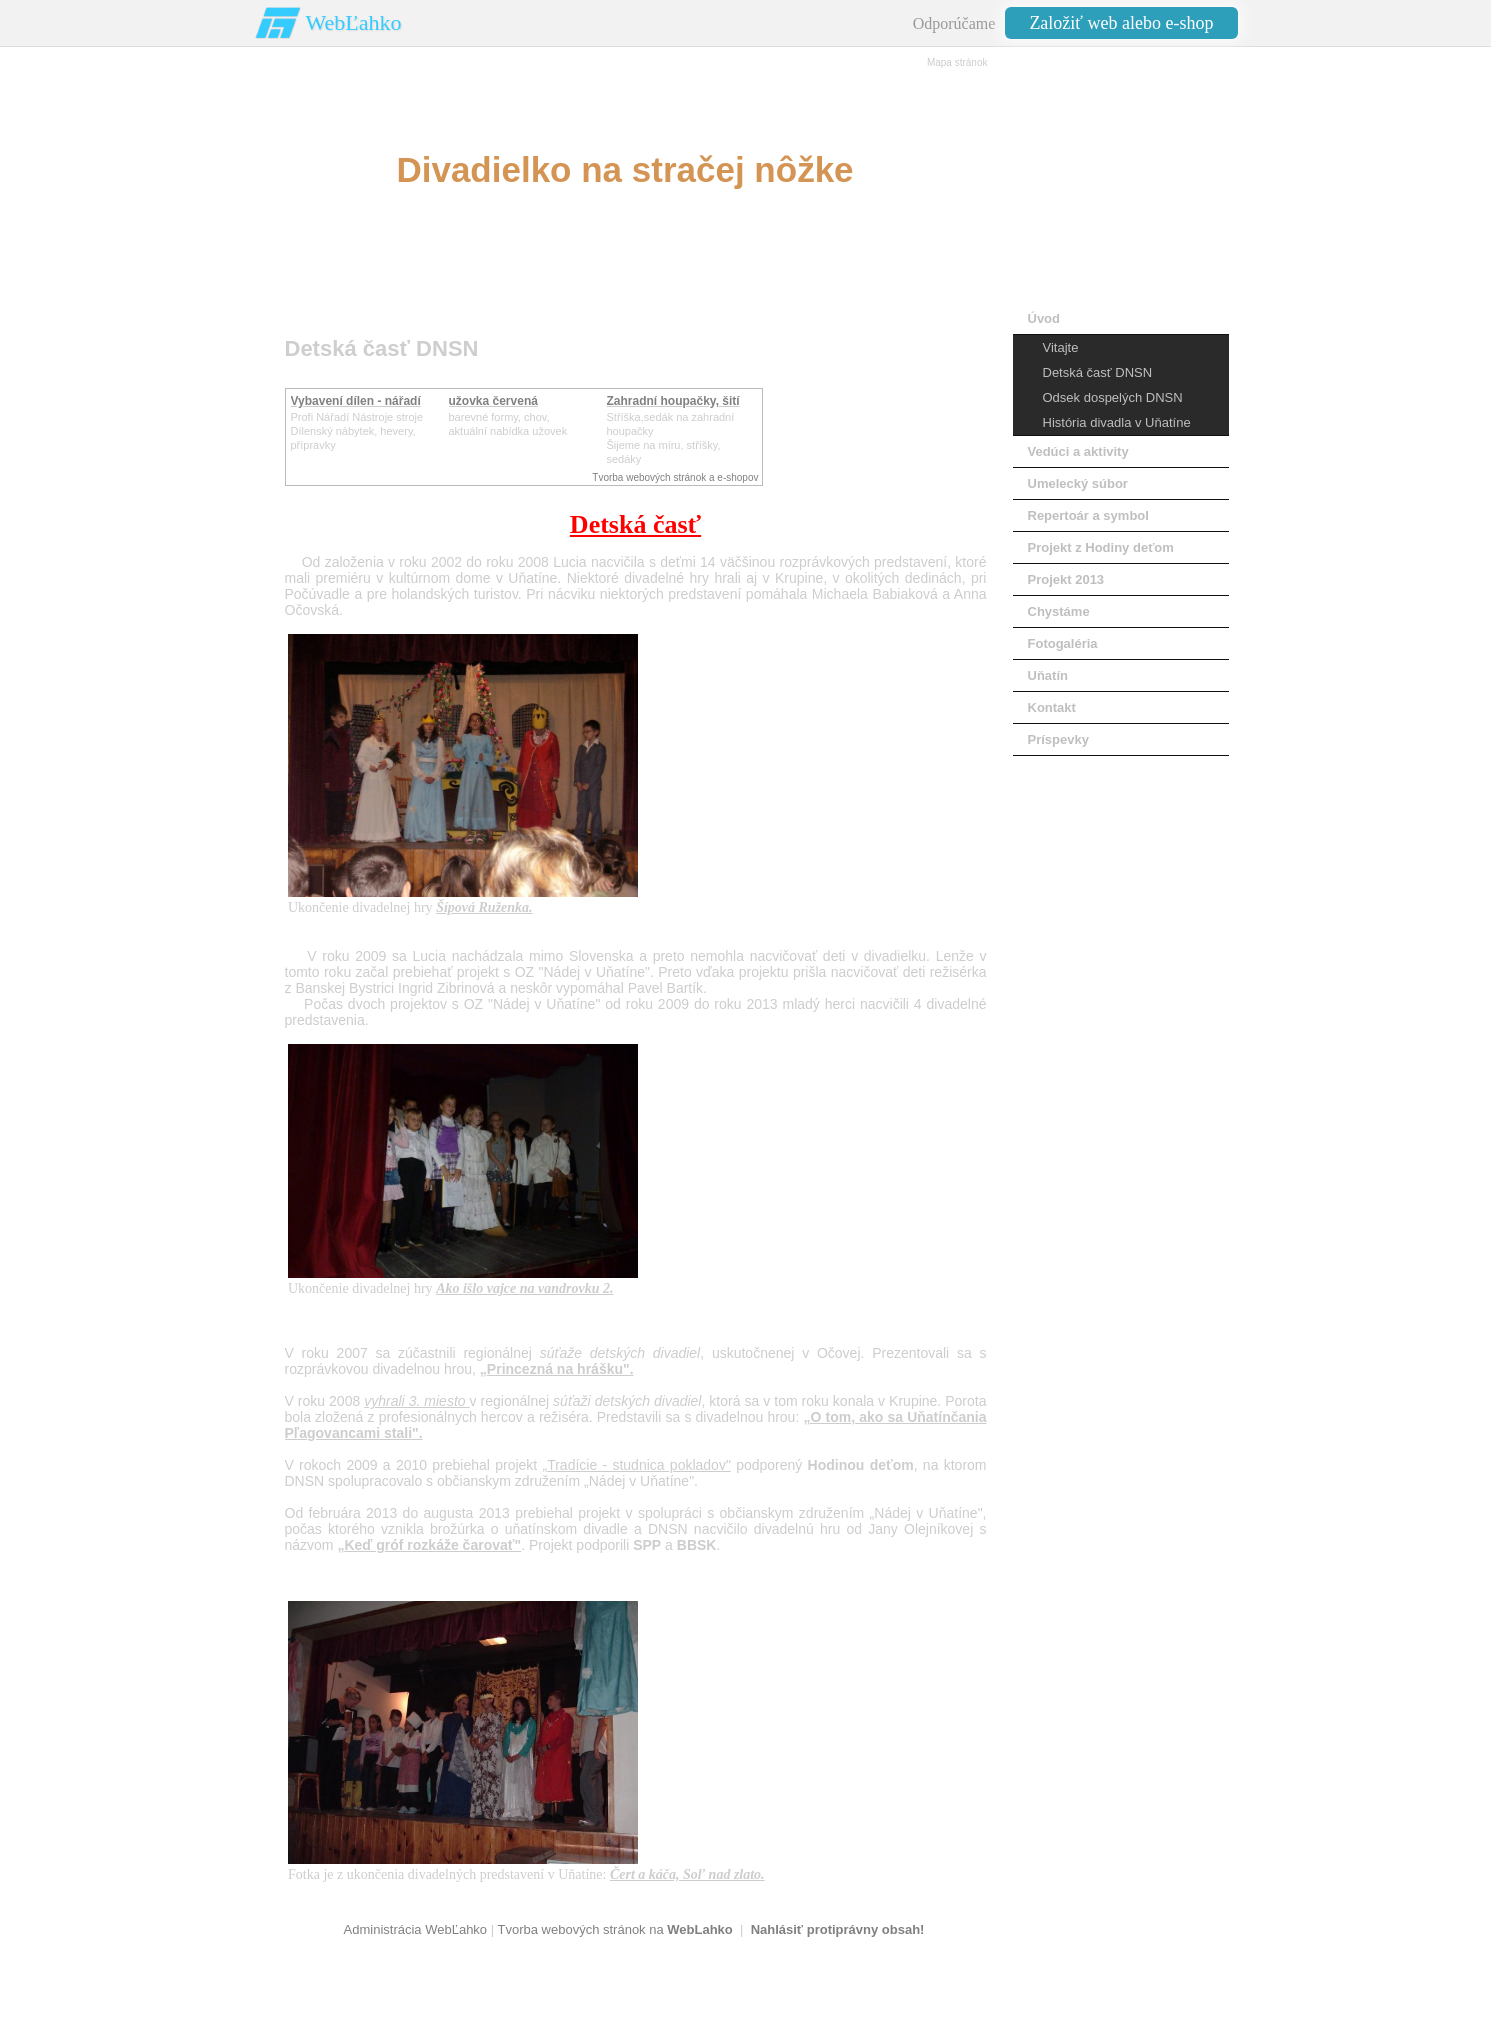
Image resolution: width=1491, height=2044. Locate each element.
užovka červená (493, 401)
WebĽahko (354, 22)
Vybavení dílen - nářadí (356, 401)
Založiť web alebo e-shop (1121, 23)
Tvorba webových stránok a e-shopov (675, 477)
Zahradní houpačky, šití (673, 401)
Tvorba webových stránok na (614, 1929)
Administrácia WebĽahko (416, 1929)
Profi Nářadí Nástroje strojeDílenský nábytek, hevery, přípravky (357, 431)
